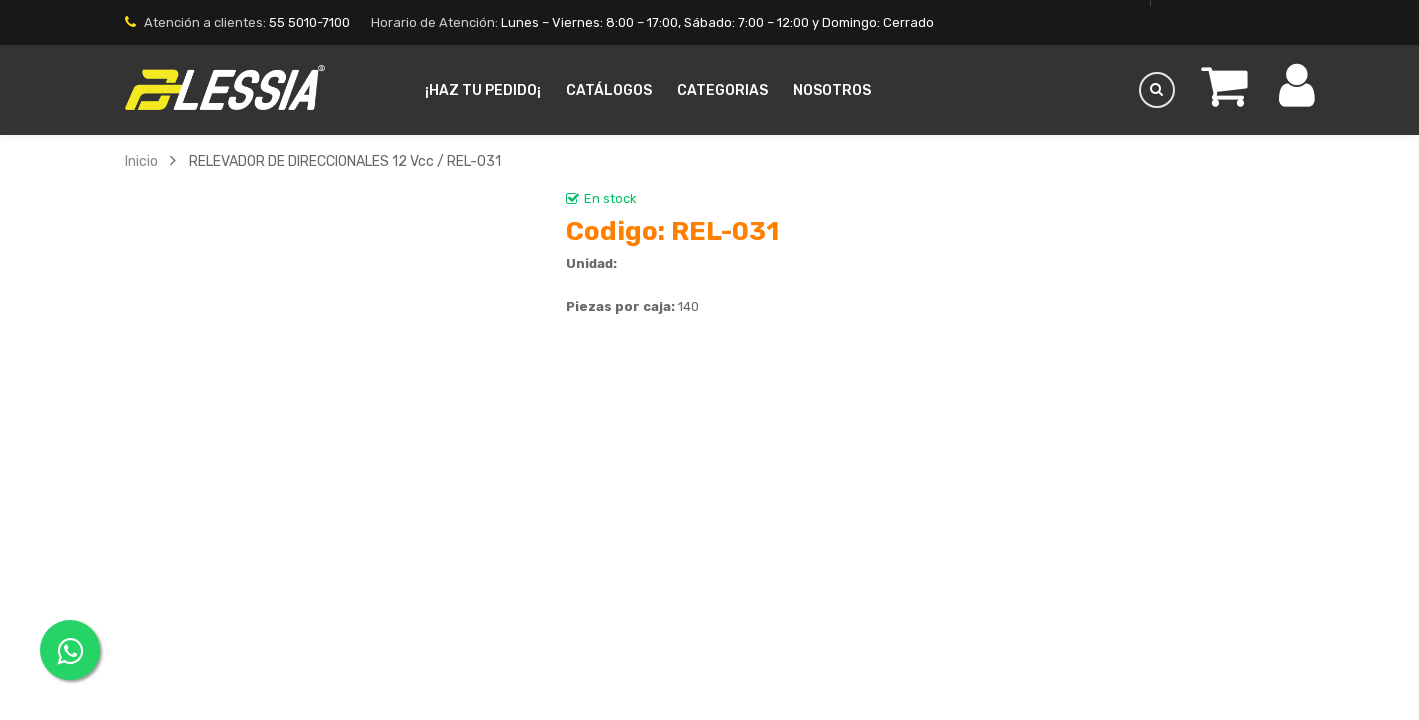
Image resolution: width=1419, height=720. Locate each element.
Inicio (141, 161)
